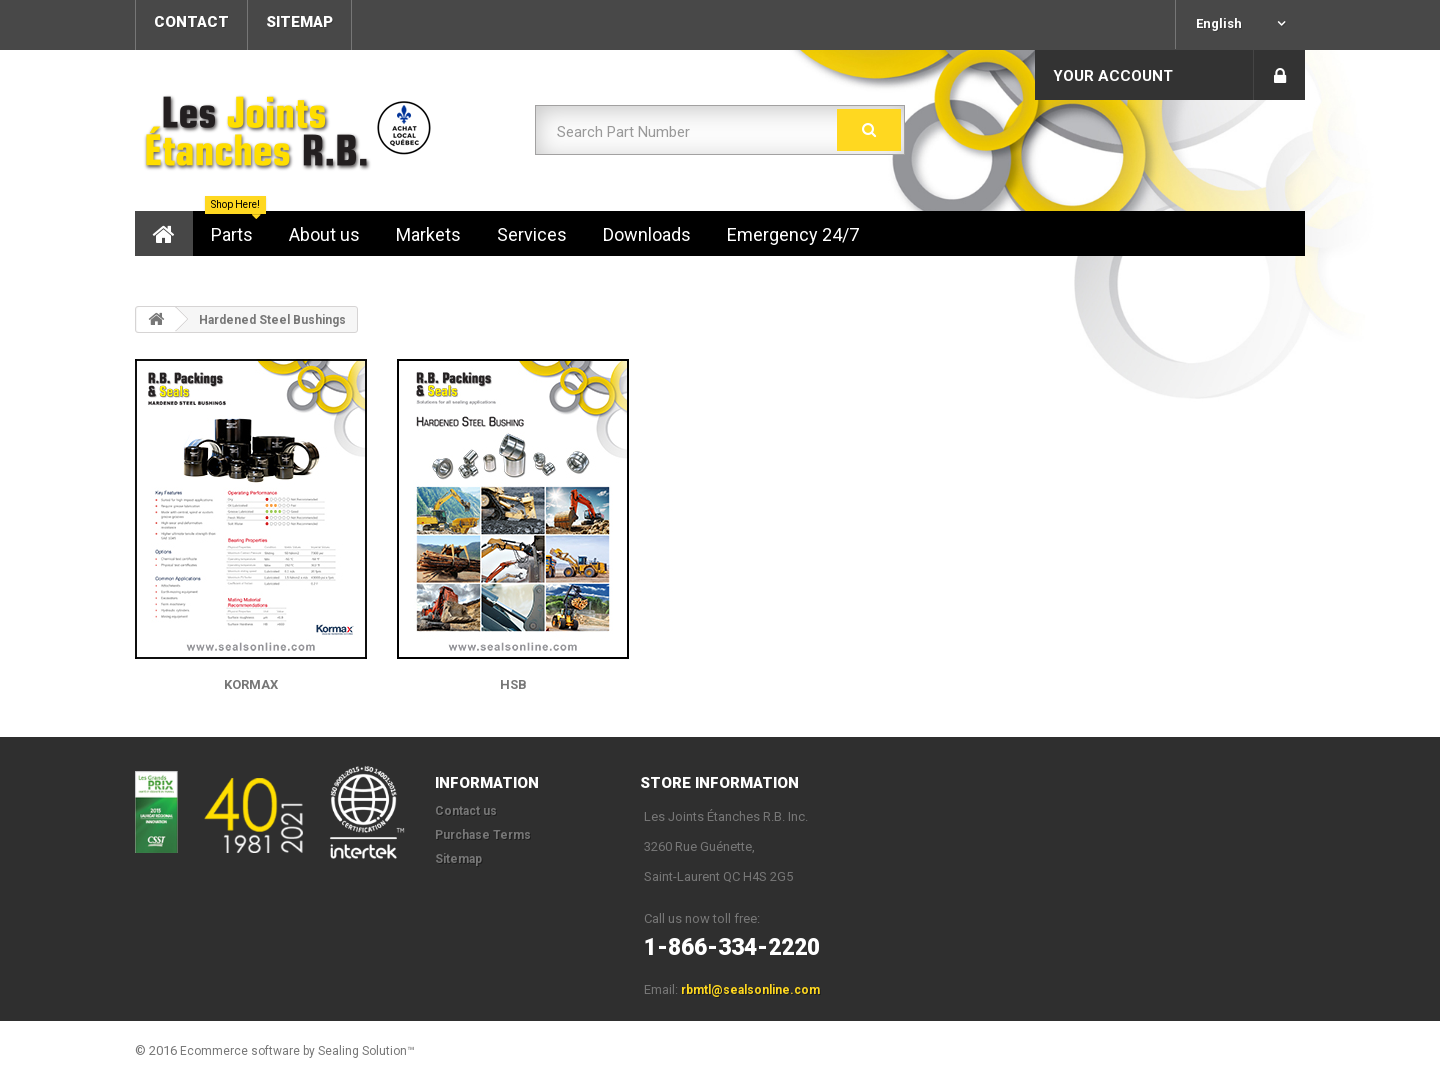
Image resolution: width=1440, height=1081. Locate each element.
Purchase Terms (483, 835)
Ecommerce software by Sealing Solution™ (297, 1051)
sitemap (299, 22)
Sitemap (458, 859)
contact (191, 22)
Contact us (466, 811)
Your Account (1113, 76)
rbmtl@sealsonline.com (750, 990)
